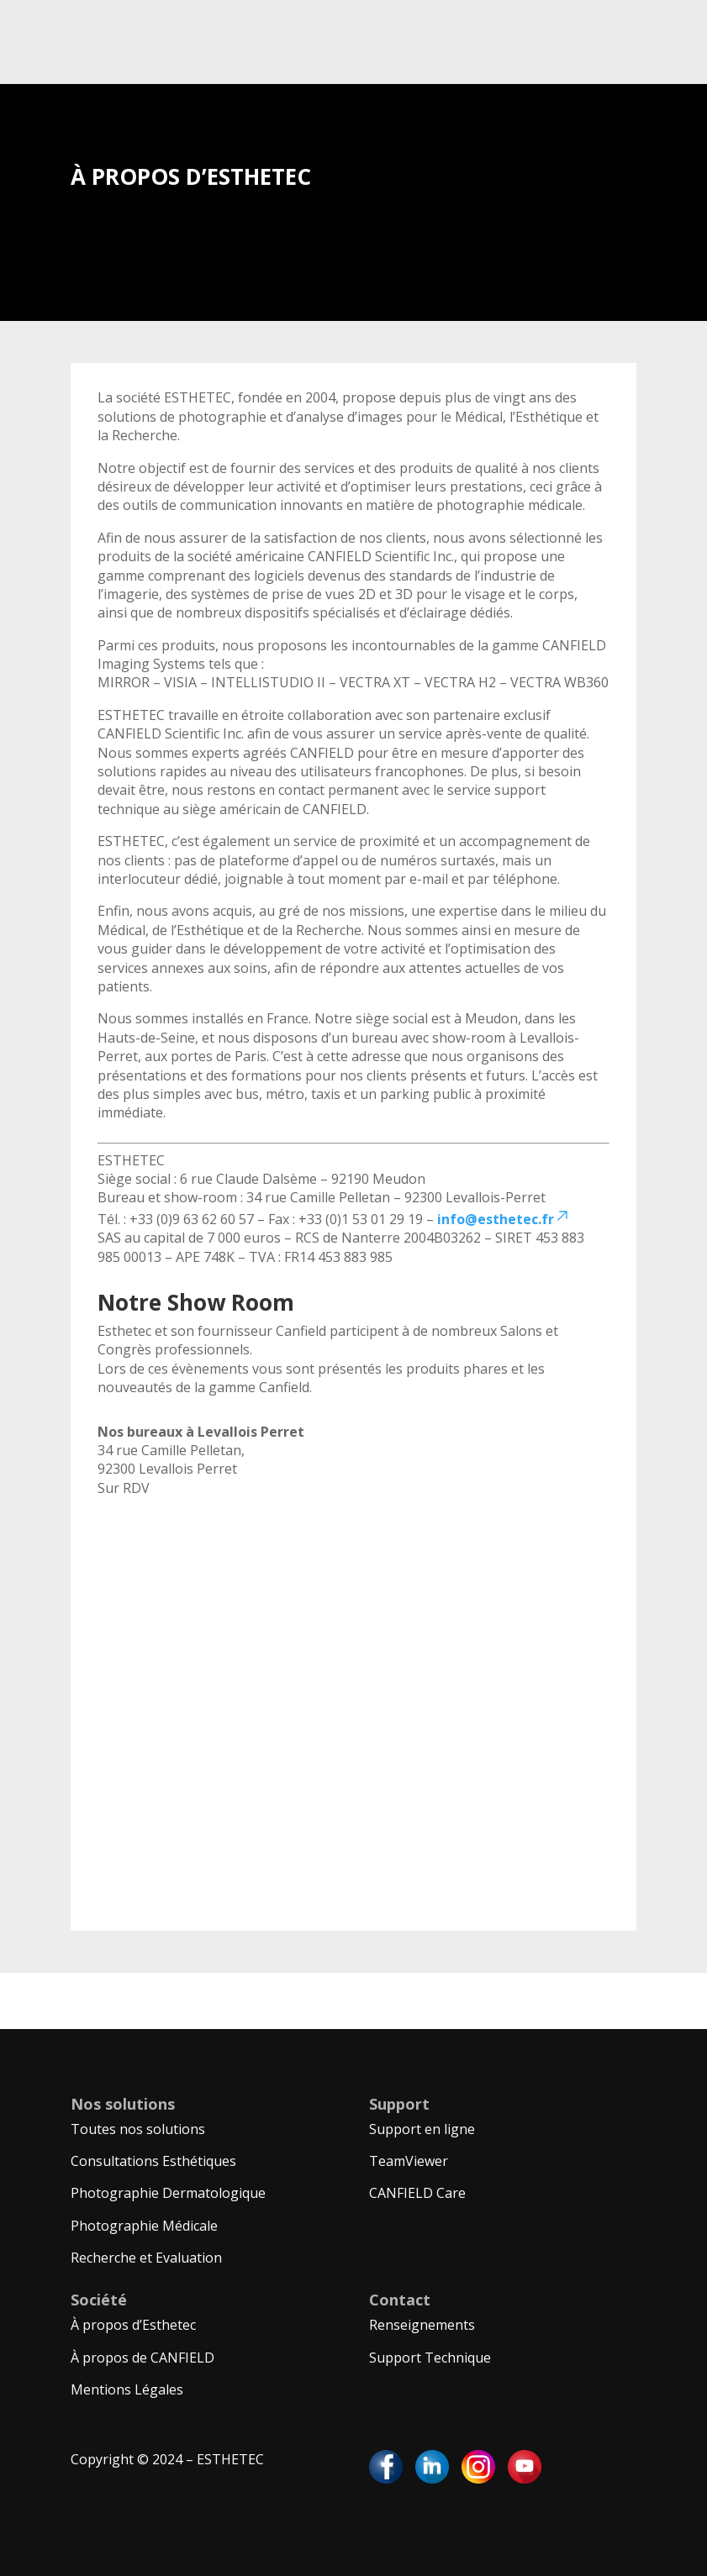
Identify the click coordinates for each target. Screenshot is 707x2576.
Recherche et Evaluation (146, 2257)
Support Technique (430, 2357)
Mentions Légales (127, 2389)
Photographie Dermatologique (168, 2193)
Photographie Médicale (144, 2225)
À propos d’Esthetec (133, 2325)
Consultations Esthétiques (153, 2161)
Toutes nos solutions (138, 2129)
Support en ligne (422, 2129)
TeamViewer (408, 2161)
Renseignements (422, 2325)
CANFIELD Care (417, 2193)
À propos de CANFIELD (142, 2357)
